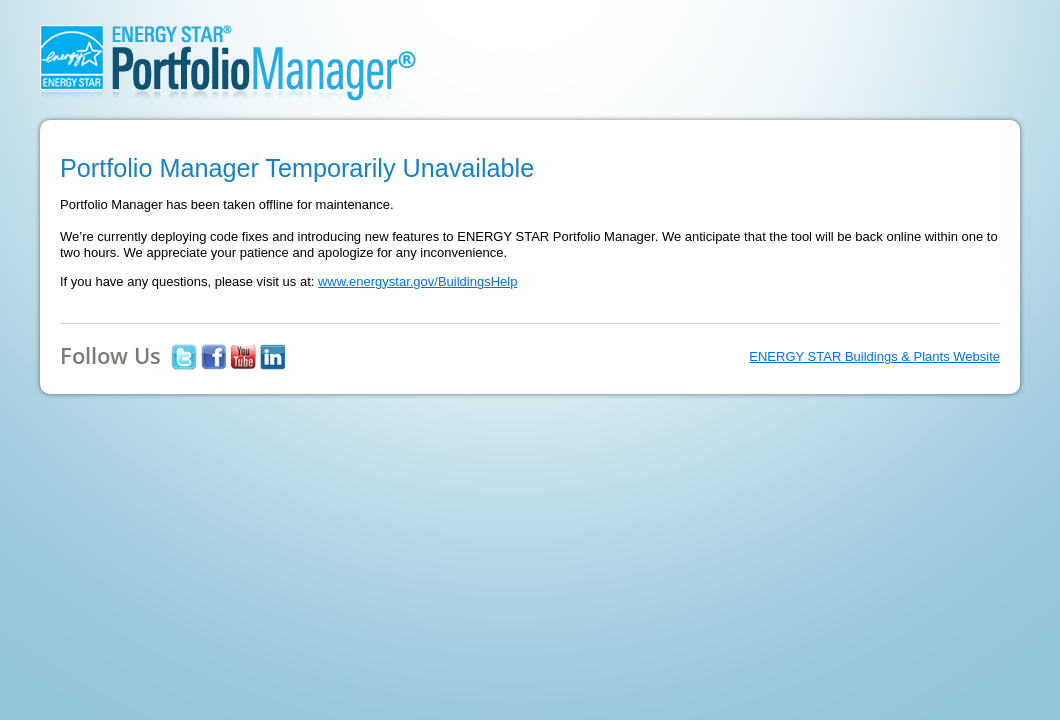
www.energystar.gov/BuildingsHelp (417, 281)
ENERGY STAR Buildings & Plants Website (874, 356)
